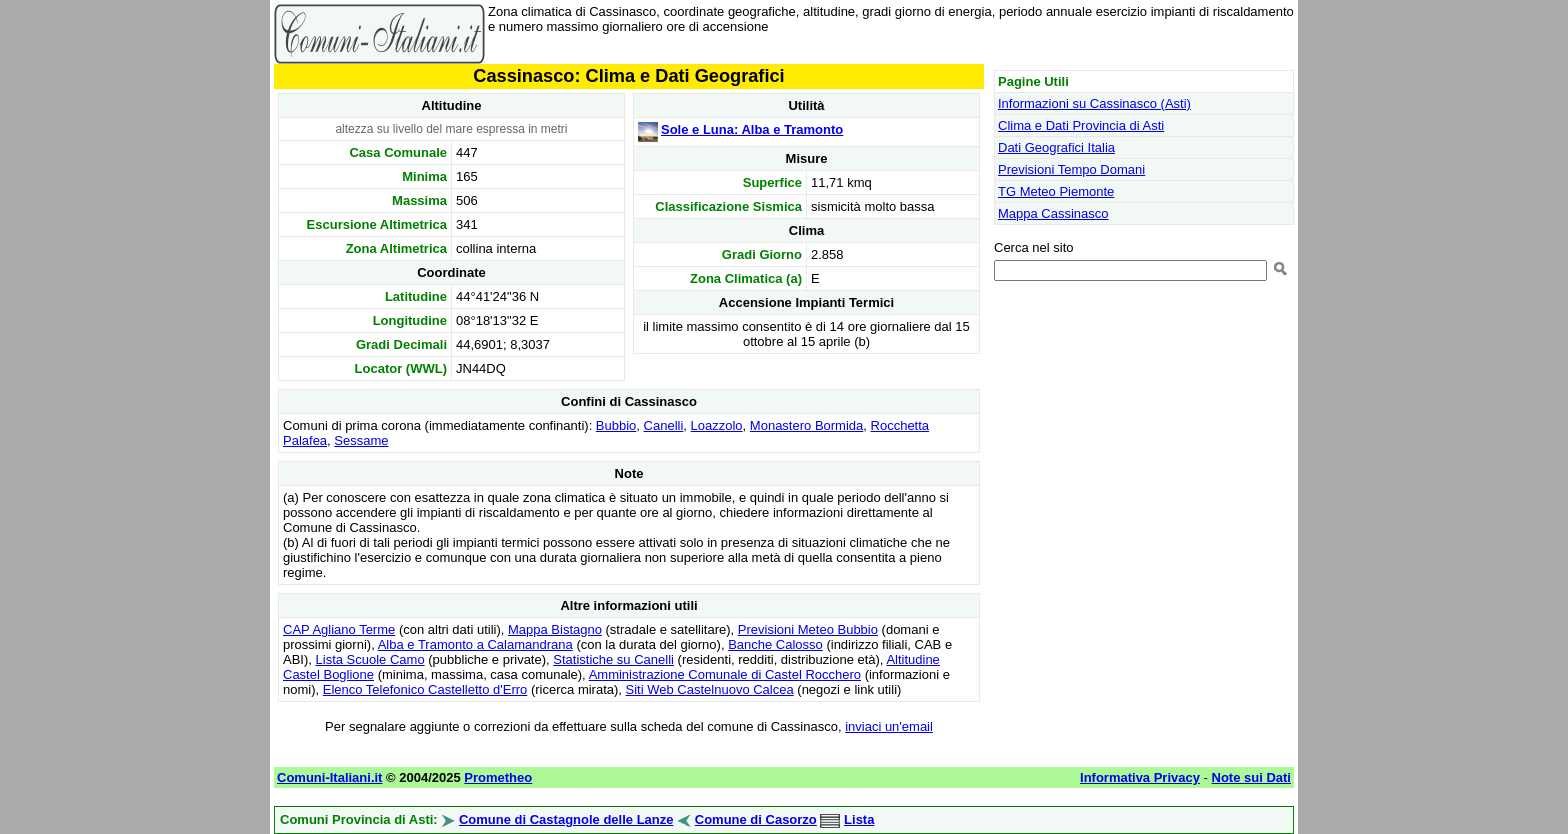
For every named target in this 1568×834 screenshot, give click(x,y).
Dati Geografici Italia (1056, 147)
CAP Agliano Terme (339, 629)
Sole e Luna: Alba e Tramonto (752, 129)
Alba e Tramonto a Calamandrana (475, 644)
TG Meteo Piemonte (1056, 191)
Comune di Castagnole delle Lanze (566, 819)
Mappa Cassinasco (1053, 213)
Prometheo (498, 777)
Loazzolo (717, 425)
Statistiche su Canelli (613, 659)
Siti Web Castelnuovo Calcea (710, 689)
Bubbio (616, 425)
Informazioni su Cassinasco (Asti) (1094, 103)
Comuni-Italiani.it (329, 777)
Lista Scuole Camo (370, 659)
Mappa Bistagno (555, 629)
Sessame (361, 440)
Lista (859, 819)
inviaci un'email (889, 726)
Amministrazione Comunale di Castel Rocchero (725, 674)
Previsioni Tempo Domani (1071, 169)
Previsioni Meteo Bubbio (808, 629)
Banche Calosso (775, 644)
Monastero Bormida (806, 425)
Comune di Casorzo (756, 819)
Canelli (664, 425)
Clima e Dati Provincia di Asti (1081, 125)
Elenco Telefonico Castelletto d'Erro (425, 689)
